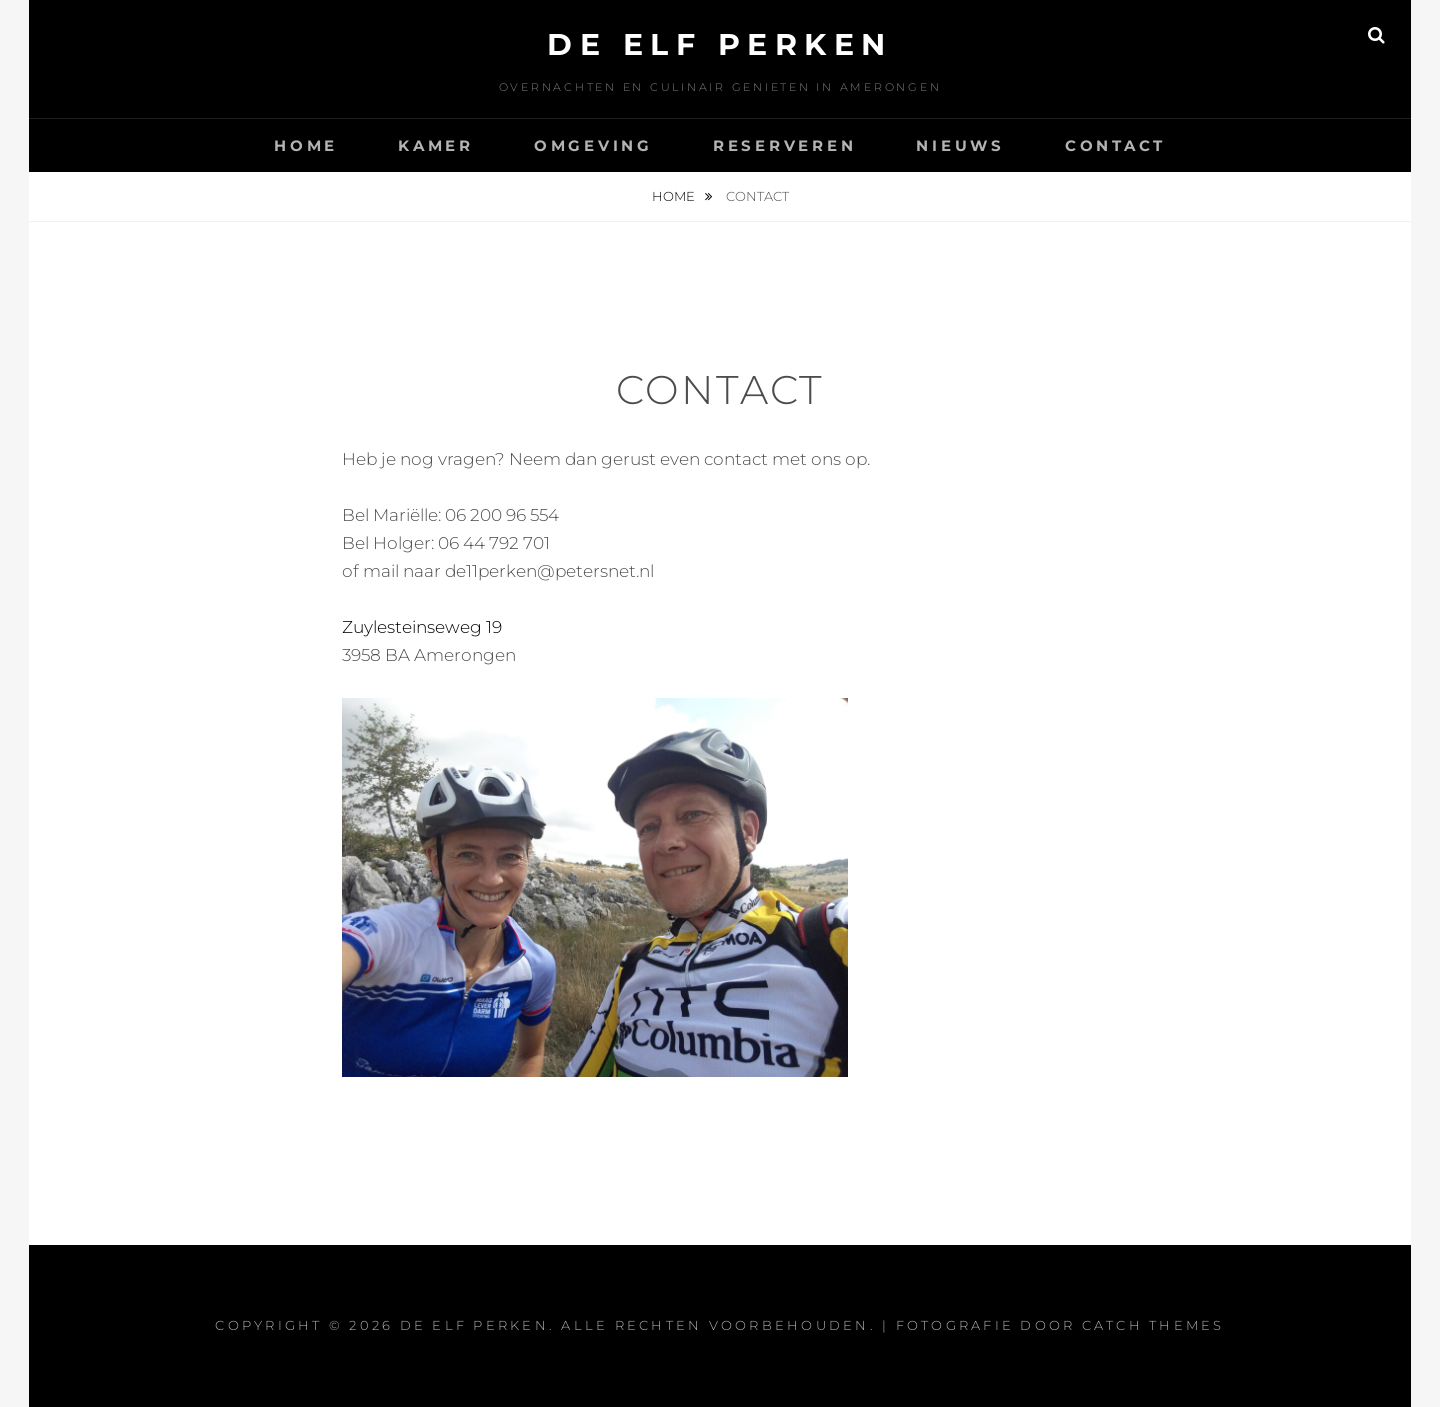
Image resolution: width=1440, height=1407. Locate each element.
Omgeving (593, 145)
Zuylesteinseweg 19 (422, 627)
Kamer (436, 145)
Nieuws (960, 145)
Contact (1115, 145)
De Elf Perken (720, 44)
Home (306, 145)
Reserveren (785, 145)
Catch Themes (1153, 1325)
